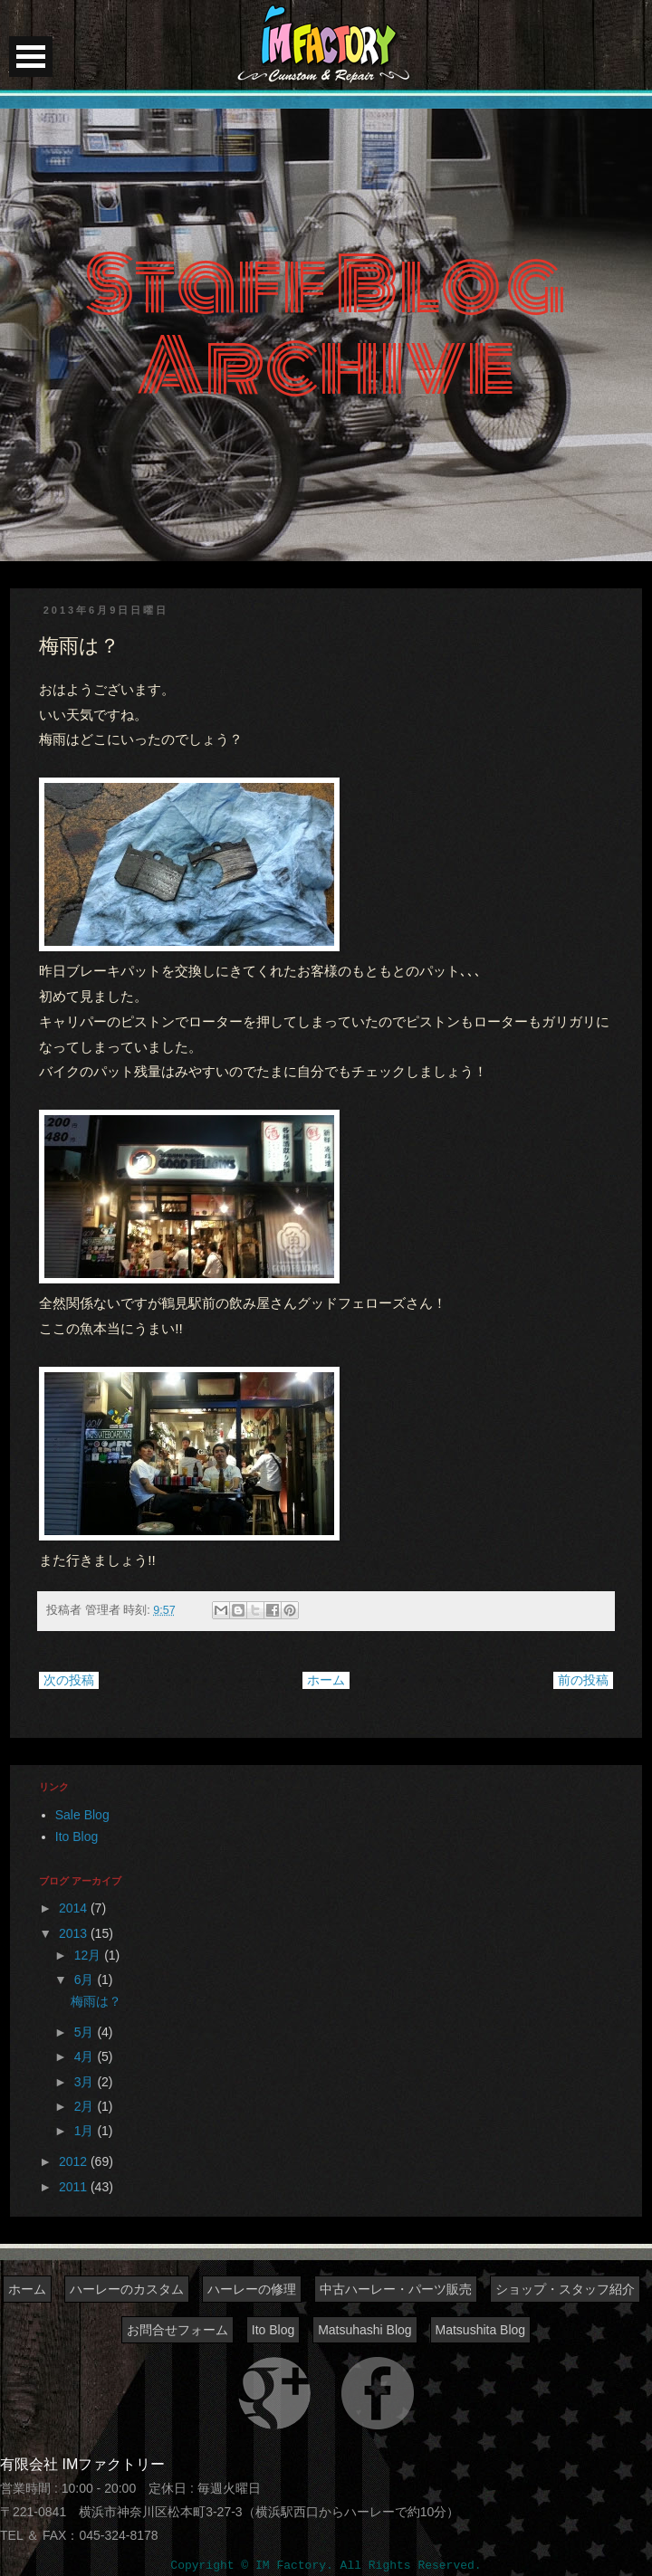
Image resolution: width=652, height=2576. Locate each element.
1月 (86, 2130)
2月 (86, 2106)
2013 (75, 1933)
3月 (86, 2082)
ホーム (326, 1680)
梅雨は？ (96, 2001)
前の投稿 (583, 1680)
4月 (86, 2056)
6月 (86, 1979)
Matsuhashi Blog (365, 2330)
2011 (75, 2187)
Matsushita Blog (481, 2330)
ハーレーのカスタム (127, 2289)
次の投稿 (68, 1680)
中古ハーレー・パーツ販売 (396, 2289)
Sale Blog (82, 1815)
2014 (75, 1908)
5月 (86, 2032)
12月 (89, 1955)
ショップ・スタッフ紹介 (565, 2289)
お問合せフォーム (177, 2330)
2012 (75, 2161)
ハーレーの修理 (251, 2289)
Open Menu (31, 56)
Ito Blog (76, 1836)
